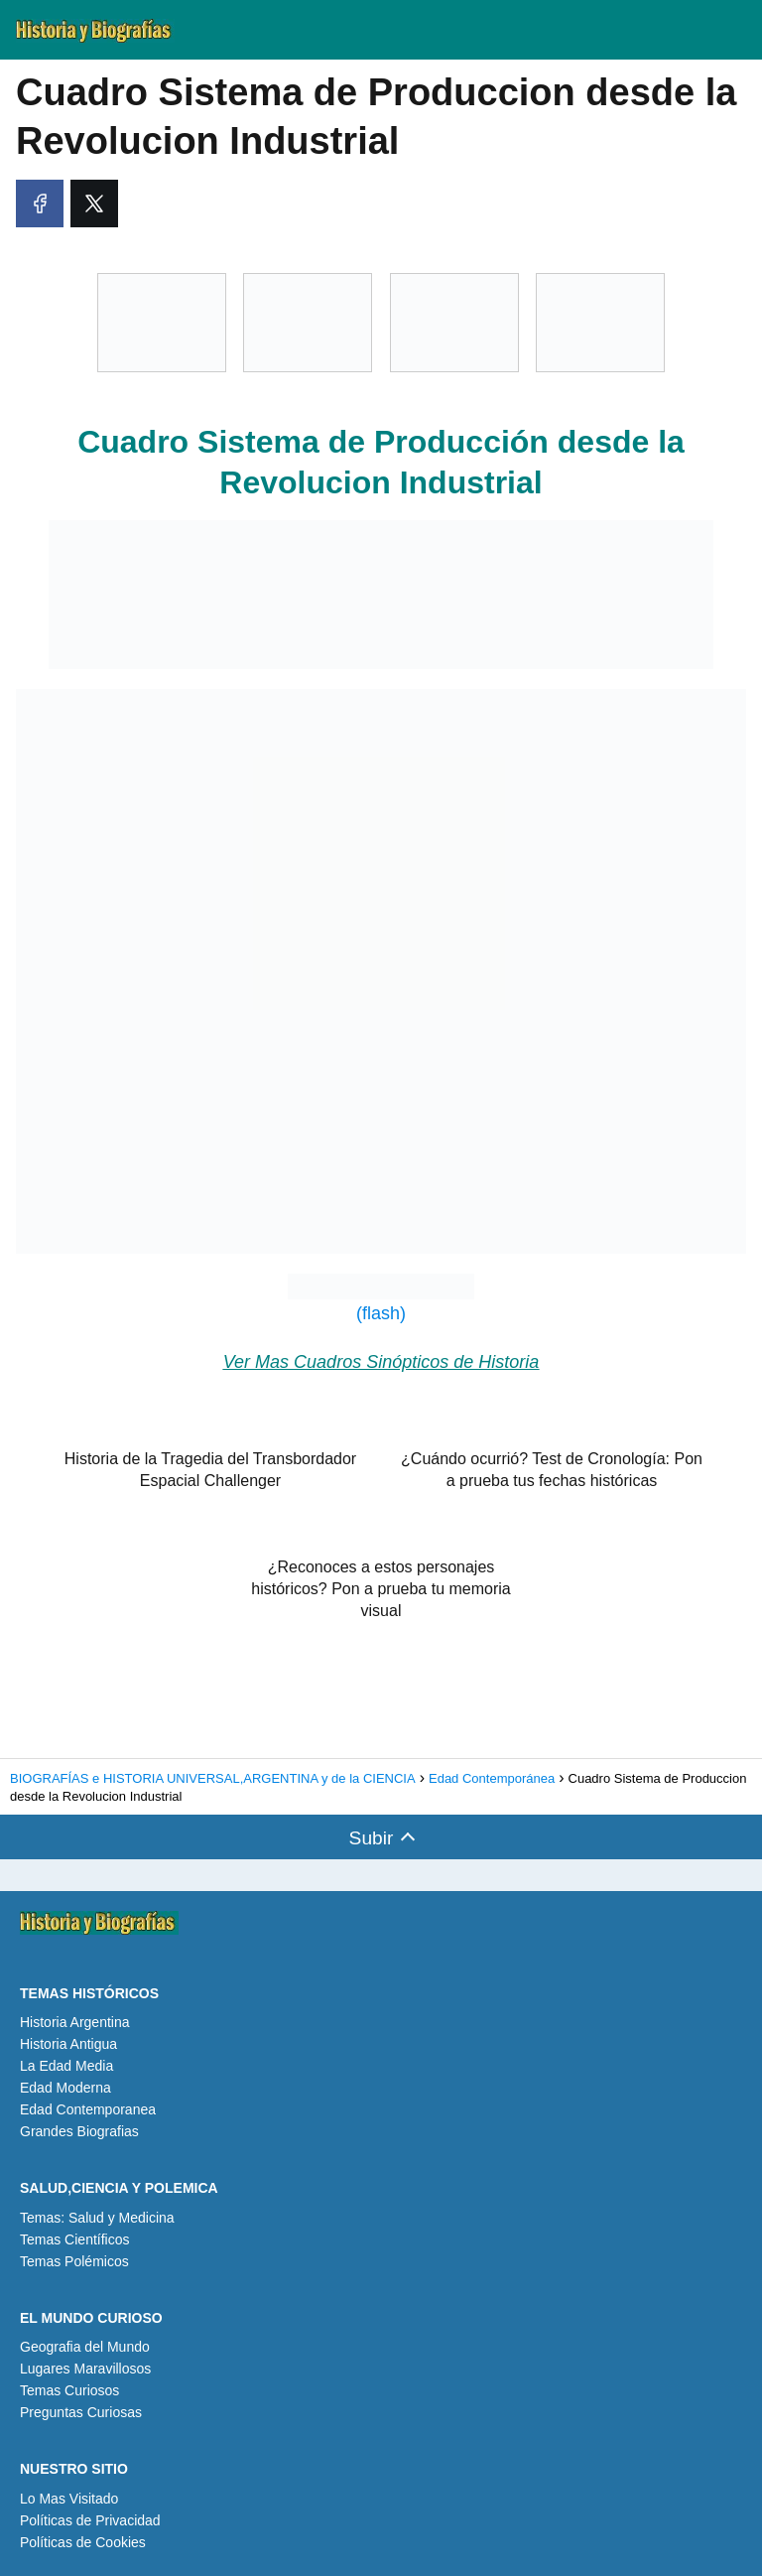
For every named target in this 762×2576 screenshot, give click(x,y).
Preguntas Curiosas (81, 2412)
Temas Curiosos (69, 2390)
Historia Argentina (75, 2022)
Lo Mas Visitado (69, 2499)
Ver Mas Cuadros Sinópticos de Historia (381, 1362)
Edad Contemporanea (88, 2109)
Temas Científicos (74, 2239)
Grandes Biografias (79, 2131)
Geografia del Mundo (85, 2347)
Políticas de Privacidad (90, 2520)
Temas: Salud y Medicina (97, 2218)
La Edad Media (66, 2066)
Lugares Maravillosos (85, 2368)
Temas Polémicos (74, 2261)
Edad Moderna (65, 2088)
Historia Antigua (68, 2044)
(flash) (381, 1298)
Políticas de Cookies (83, 2542)
